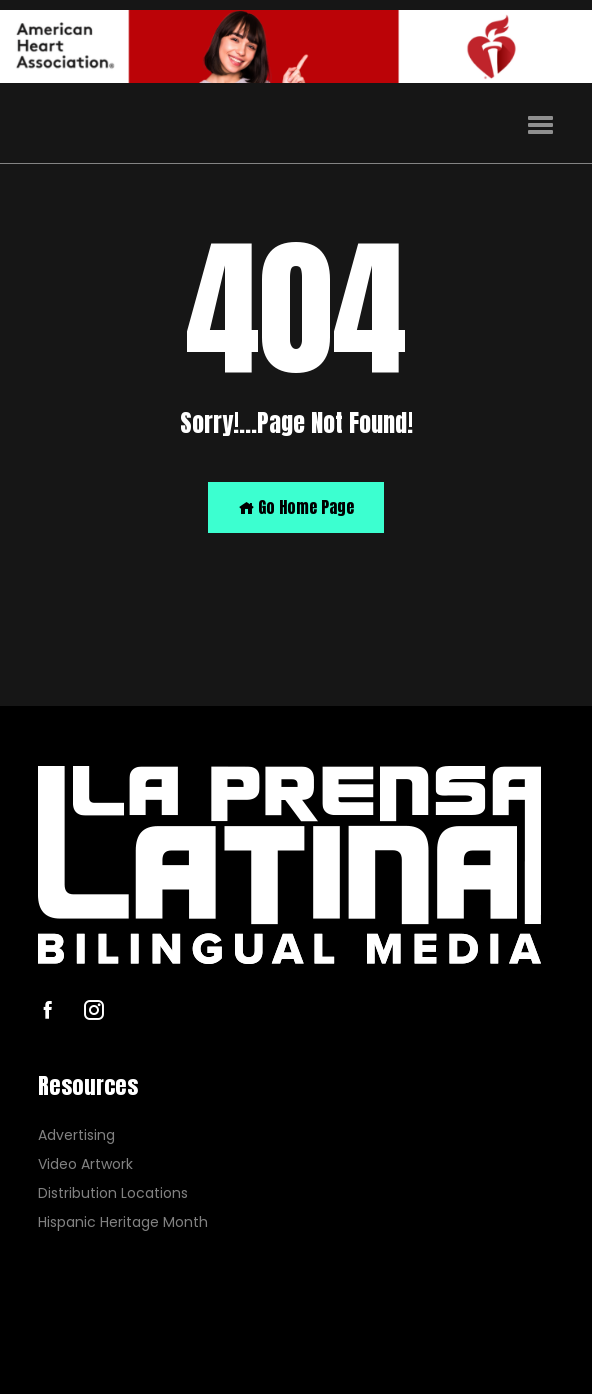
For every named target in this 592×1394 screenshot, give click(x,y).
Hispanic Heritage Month (123, 1221)
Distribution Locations (113, 1193)
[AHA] (296, 46)
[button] (540, 125)
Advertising (76, 1135)
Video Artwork (85, 1164)
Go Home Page (296, 507)
